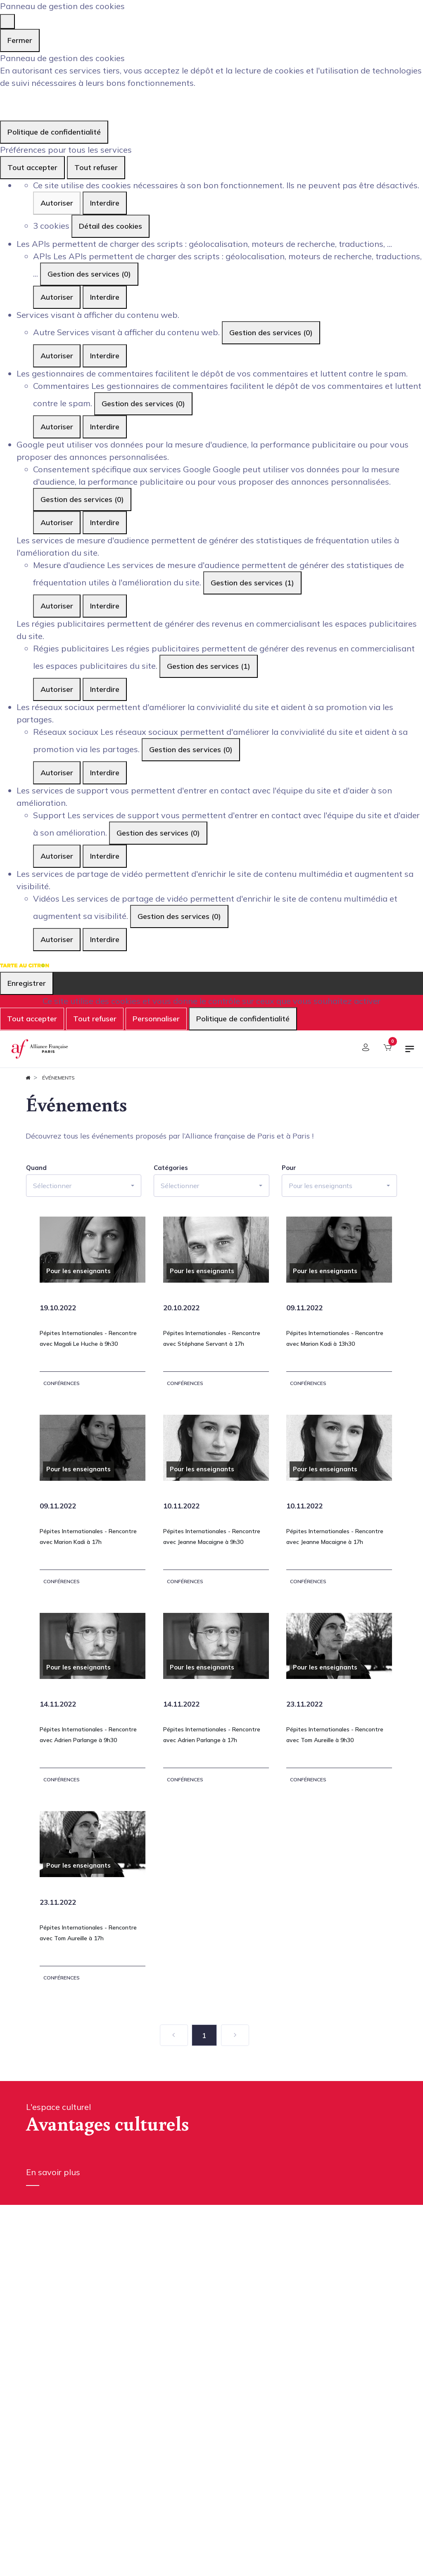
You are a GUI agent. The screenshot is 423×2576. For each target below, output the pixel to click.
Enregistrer (26, 983)
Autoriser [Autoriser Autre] (56, 355)
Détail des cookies (110, 226)
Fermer (19, 40)
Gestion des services (89, 274)
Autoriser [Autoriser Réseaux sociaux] (56, 772)
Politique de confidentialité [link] (54, 132)
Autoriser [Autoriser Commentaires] (56, 426)
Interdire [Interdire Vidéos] (104, 939)
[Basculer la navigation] (410, 1052)
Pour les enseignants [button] (320, 1185)
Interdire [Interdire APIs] (104, 297)
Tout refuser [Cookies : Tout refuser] (96, 167)
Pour (289, 1168)
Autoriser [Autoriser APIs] (56, 297)
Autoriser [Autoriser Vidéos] (56, 939)
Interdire (104, 203)
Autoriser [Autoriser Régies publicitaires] (56, 689)
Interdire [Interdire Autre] (104, 355)
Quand (36, 1168)
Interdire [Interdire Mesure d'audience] (104, 606)
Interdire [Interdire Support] (104, 856)
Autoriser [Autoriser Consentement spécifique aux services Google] (56, 522)
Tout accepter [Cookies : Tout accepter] (32, 167)
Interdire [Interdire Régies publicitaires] (104, 689)
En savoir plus (53, 2172)
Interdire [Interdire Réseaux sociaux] (104, 772)
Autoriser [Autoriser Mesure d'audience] (56, 606)
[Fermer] (7, 21)
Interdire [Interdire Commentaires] (104, 426)
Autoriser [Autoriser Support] (56, 856)
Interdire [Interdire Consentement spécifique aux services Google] (104, 522)
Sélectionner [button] (52, 1185)
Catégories (171, 1168)
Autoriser (56, 203)
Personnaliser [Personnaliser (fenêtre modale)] (156, 1018)
